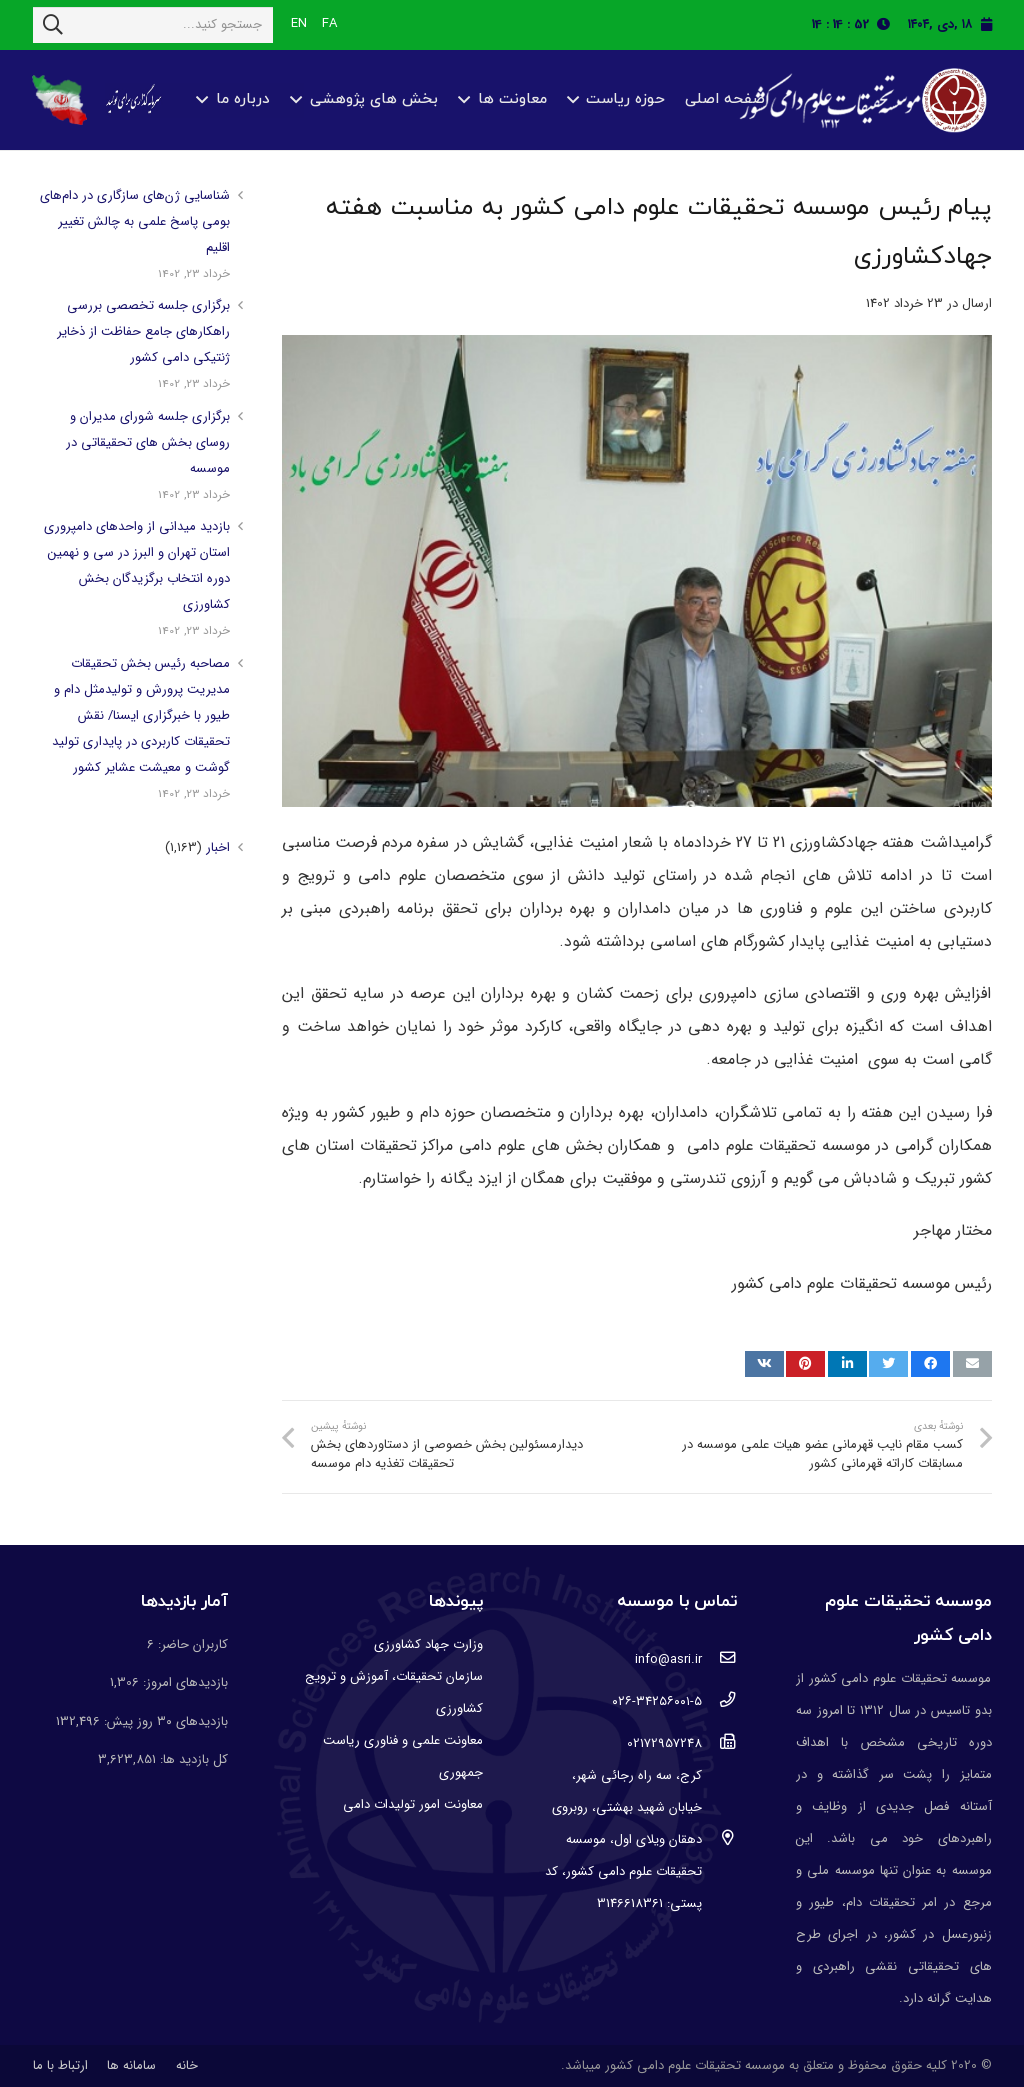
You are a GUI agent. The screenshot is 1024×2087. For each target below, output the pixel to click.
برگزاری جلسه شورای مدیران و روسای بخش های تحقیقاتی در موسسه (148, 442)
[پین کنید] (805, 1364)
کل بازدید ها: (192, 1759)
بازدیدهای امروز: (183, 1682)
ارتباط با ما (60, 2065)
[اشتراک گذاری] (930, 1364)
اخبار (218, 847)
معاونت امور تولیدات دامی (413, 1804)
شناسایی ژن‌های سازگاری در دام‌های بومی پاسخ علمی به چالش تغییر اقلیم (135, 221)
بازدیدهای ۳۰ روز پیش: (164, 1721)
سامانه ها (131, 2065)
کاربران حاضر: (191, 1644)
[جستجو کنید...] (153, 25)
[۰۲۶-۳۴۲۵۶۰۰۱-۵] (719, 1702)
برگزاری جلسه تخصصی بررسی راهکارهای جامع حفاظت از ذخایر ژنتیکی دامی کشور (143, 331)
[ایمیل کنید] (972, 1364)
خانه (187, 2065)
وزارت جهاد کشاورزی (428, 1644)
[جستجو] (53, 25)
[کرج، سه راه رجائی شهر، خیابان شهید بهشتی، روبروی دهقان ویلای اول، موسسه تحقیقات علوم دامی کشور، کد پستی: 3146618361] (719, 1840)
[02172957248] (719, 1744)
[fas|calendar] (986, 24)
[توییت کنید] (888, 1364)
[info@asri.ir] (719, 1660)
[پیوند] (860, 100)
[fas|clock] (888, 24)
